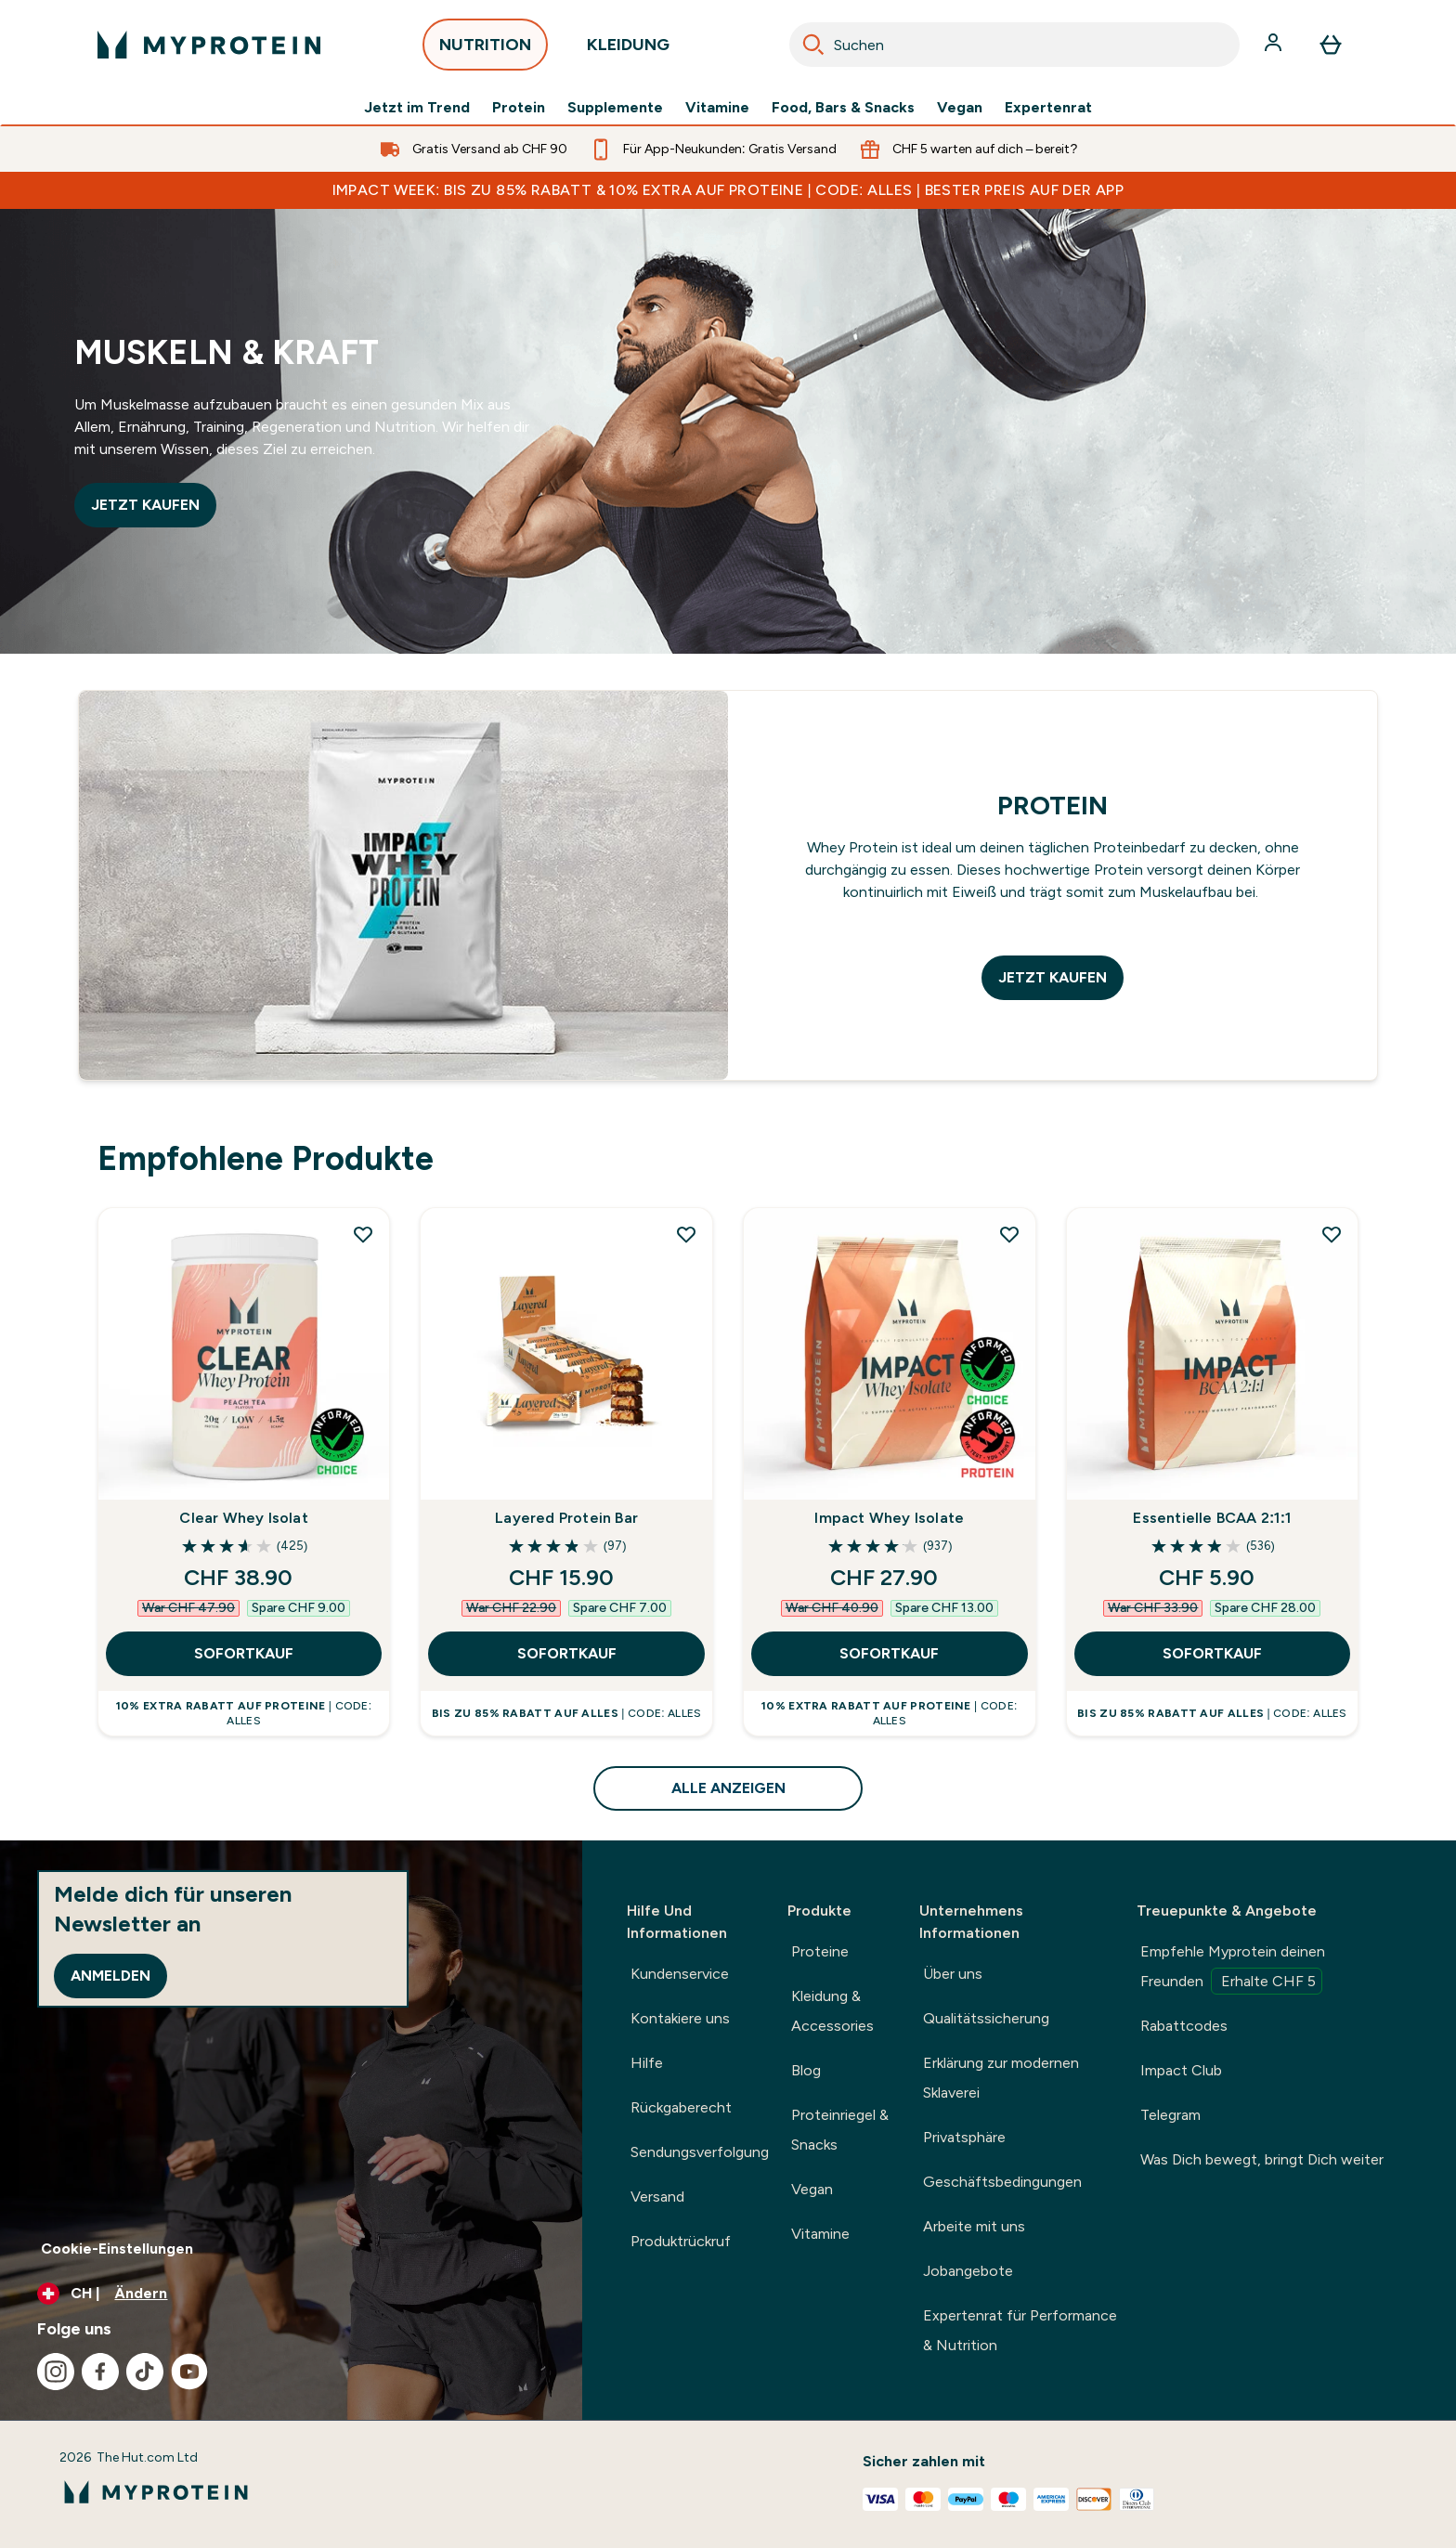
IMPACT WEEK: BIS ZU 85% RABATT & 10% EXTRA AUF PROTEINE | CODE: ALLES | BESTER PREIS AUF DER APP (728, 190)
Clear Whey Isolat (243, 1518)
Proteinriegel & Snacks (840, 2129)
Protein (518, 107)
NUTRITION (485, 49)
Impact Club (1181, 2070)
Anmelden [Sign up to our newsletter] (110, 1975)
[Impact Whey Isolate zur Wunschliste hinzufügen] (1009, 1234)
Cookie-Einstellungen (117, 2248)
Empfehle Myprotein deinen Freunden (1232, 1969)
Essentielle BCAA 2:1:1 (1212, 1518)
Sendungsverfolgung (699, 2152)
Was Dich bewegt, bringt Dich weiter (1262, 2159)
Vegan (959, 107)
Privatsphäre (964, 2137)
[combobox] (1014, 44)
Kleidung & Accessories (832, 2010)
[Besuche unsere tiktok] (144, 2371)
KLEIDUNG (628, 49)
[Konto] (1275, 45)
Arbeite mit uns (974, 2226)
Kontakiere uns (680, 2018)
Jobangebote (968, 2271)
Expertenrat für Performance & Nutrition (1020, 2330)
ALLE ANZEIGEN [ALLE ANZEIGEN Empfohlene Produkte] (728, 1788)
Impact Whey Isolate (889, 1518)
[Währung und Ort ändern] (291, 2293)
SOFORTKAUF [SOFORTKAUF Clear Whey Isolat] (243, 1653)
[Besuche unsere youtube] (189, 2371)
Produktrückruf (680, 2241)
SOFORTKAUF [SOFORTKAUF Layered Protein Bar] (567, 1653)
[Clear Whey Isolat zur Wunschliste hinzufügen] (363, 1234)
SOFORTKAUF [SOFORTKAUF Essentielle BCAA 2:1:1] (1212, 1653)
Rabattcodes (1184, 2025)
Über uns (952, 1973)
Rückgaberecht (681, 2107)
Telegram (1170, 2115)
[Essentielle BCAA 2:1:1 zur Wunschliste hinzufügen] (1331, 1234)
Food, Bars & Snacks (843, 107)
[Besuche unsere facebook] (100, 2371)
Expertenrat (1048, 107)
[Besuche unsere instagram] (55, 2371)
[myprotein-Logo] (209, 44)
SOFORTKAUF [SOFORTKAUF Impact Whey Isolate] (889, 1653)
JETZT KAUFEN (145, 505)
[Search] (813, 44)
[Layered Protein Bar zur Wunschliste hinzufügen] (686, 1234)
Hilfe (646, 2063)
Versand (657, 2196)
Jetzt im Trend (417, 107)
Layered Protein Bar (566, 1518)
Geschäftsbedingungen (1002, 2181)
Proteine (820, 1951)
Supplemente (615, 107)
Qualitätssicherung (986, 2018)
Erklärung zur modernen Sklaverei (1001, 2077)
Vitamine (717, 107)
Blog (806, 2070)
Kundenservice (679, 1973)
